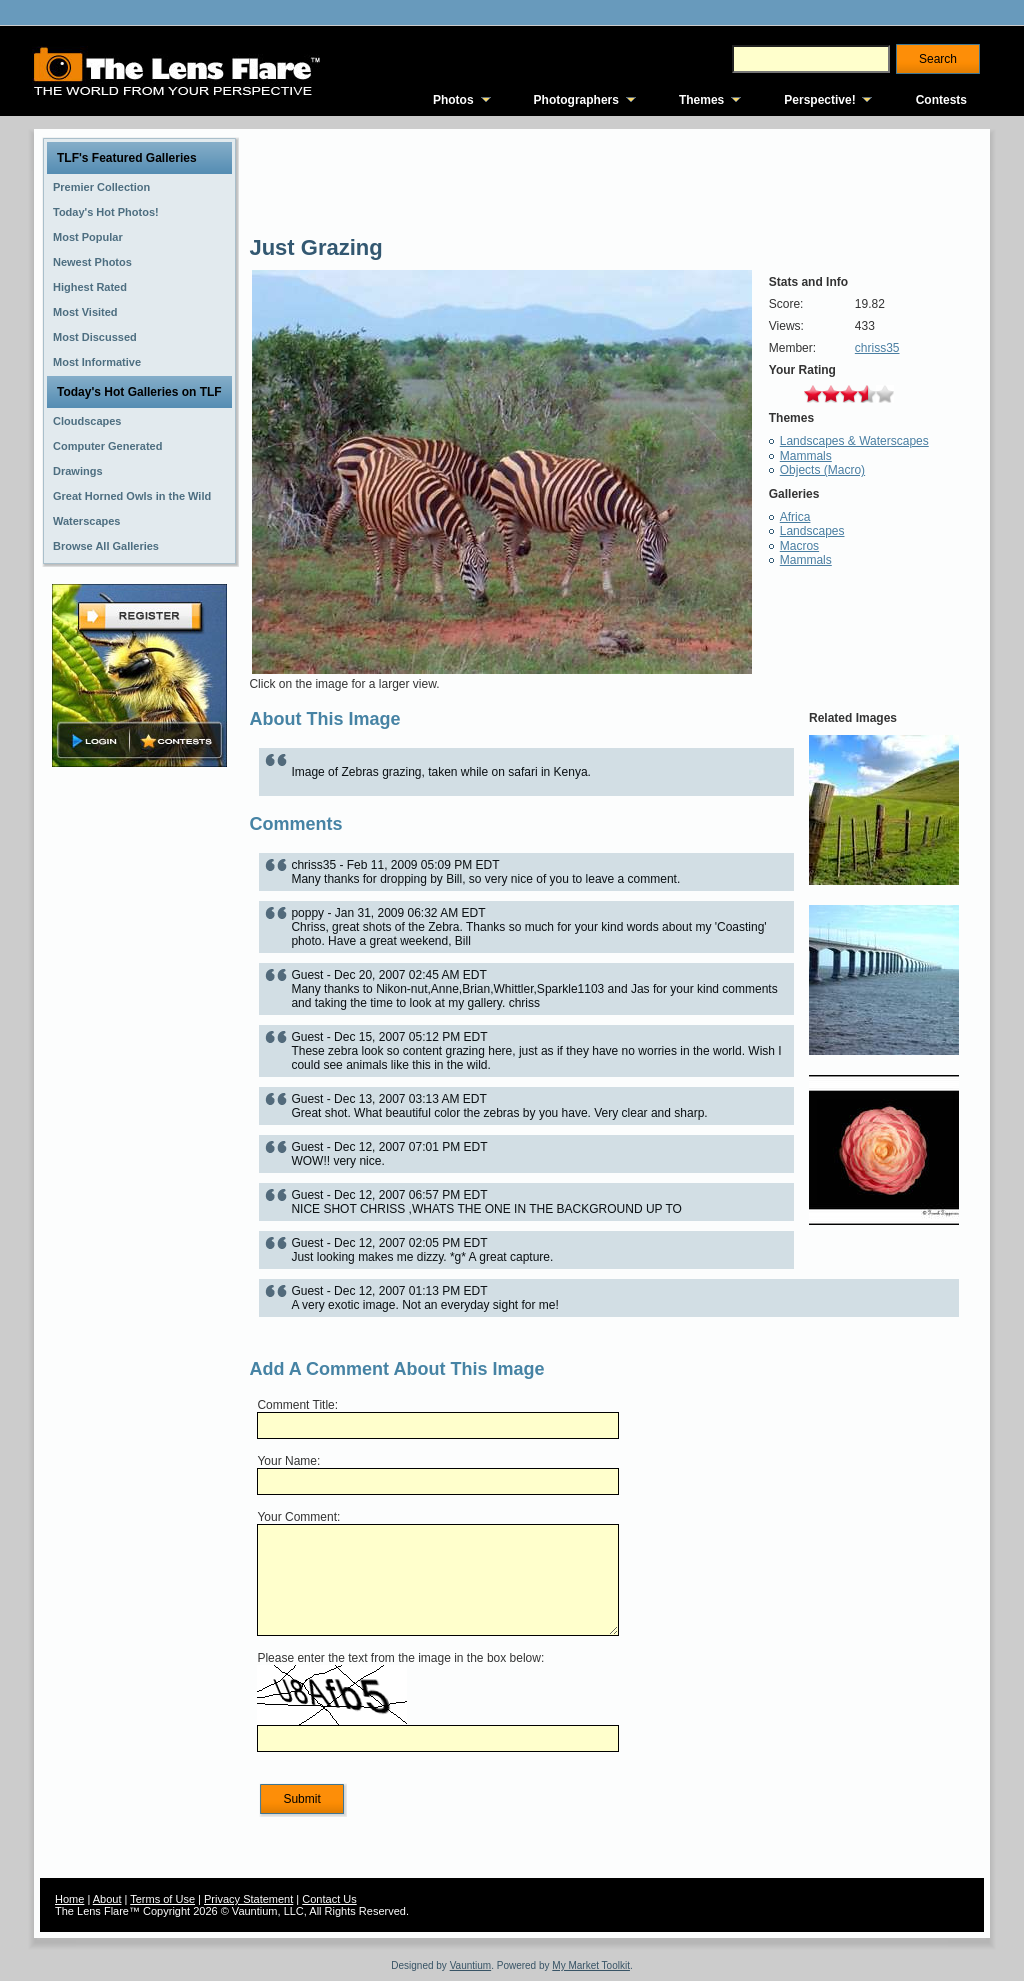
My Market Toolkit (591, 1965)
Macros (799, 546)
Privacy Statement (248, 1899)
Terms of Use (162, 1899)
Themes (701, 100)
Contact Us (329, 1899)
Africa (795, 517)
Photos (453, 100)
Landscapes (812, 531)
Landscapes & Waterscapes (854, 441)
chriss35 (877, 348)
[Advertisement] (140, 1087)
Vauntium (471, 1965)
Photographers (576, 100)
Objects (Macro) (822, 470)
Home (69, 1899)
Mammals (806, 456)
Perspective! (819, 100)
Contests (941, 100)
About (107, 1899)
